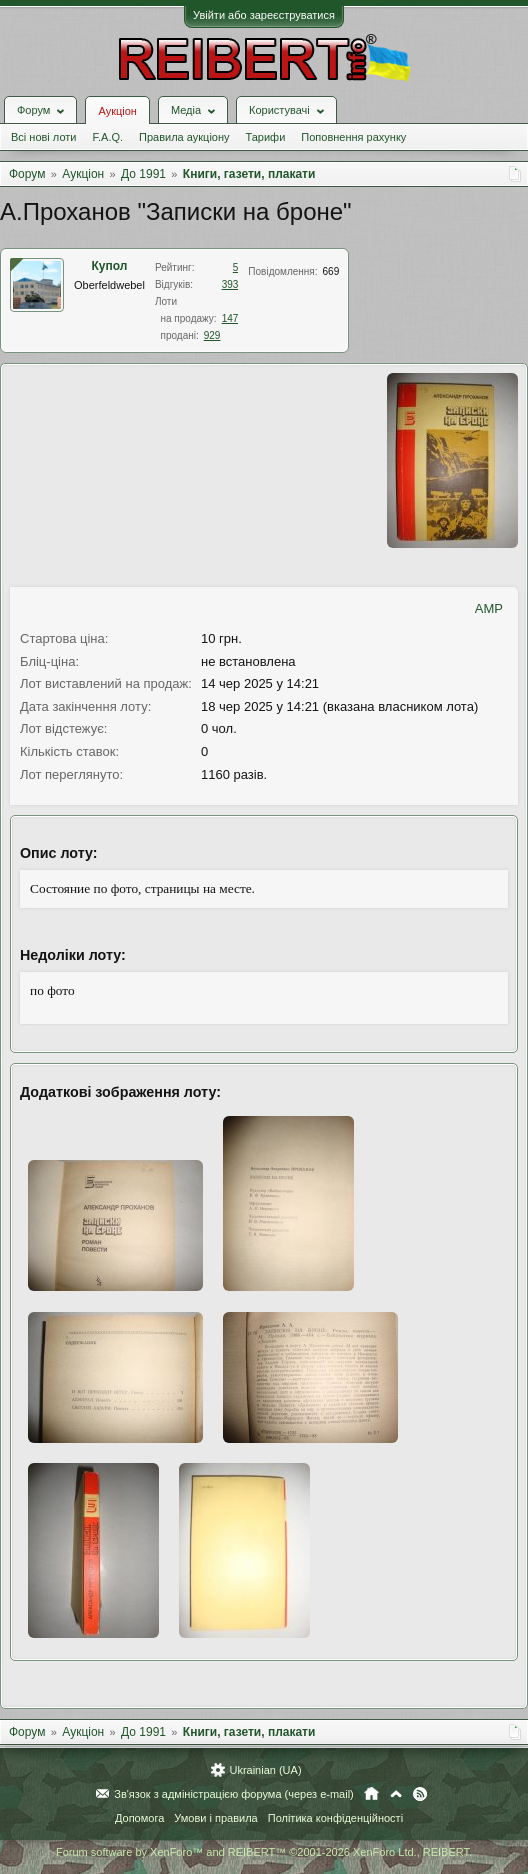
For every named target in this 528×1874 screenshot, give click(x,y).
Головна (371, 1794)
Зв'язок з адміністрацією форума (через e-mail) (234, 1794)
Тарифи (266, 137)
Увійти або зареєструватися (264, 15)
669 (331, 271)
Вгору (396, 1794)
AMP (489, 608)
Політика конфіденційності (335, 1818)
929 (212, 335)
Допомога (139, 1818)
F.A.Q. (107, 137)
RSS (420, 1794)
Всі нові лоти (43, 137)
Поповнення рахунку (353, 137)
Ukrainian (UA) (265, 1770)
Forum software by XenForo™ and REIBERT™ (264, 1852)
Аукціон (117, 111)
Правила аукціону (184, 137)
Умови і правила (215, 1818)
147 (230, 318)
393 (230, 284)
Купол (110, 266)
